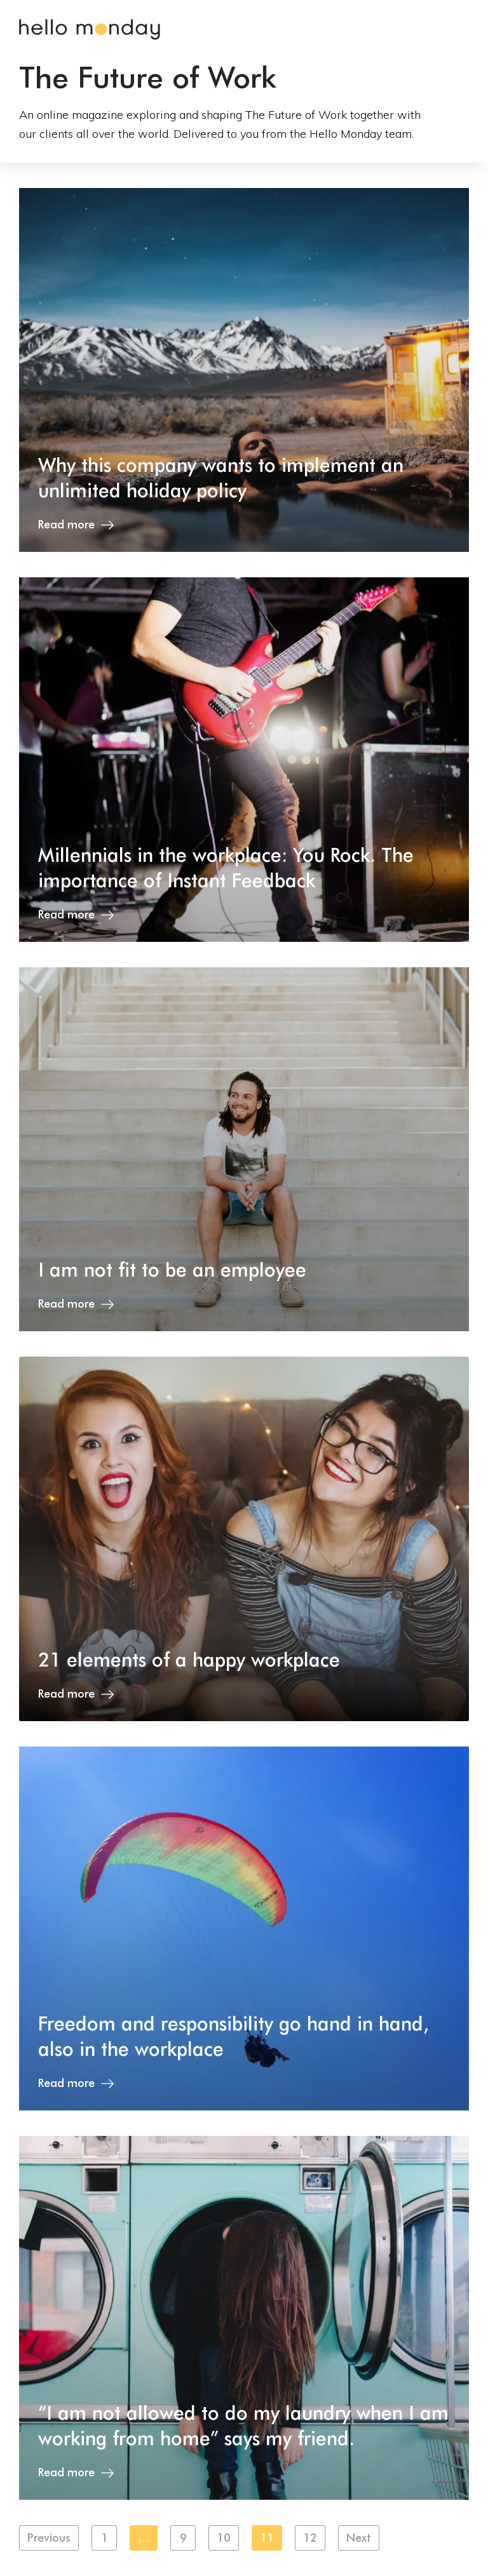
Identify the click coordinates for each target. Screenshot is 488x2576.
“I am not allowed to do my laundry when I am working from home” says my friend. (243, 2425)
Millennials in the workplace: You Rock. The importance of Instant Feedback (226, 867)
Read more (76, 524)
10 (224, 2537)
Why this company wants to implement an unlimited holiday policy (220, 477)
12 (310, 2537)
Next (358, 2537)
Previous (49, 2537)
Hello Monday (89, 29)
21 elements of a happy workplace (189, 1659)
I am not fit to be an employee (172, 1269)
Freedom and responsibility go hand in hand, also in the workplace (233, 2036)
